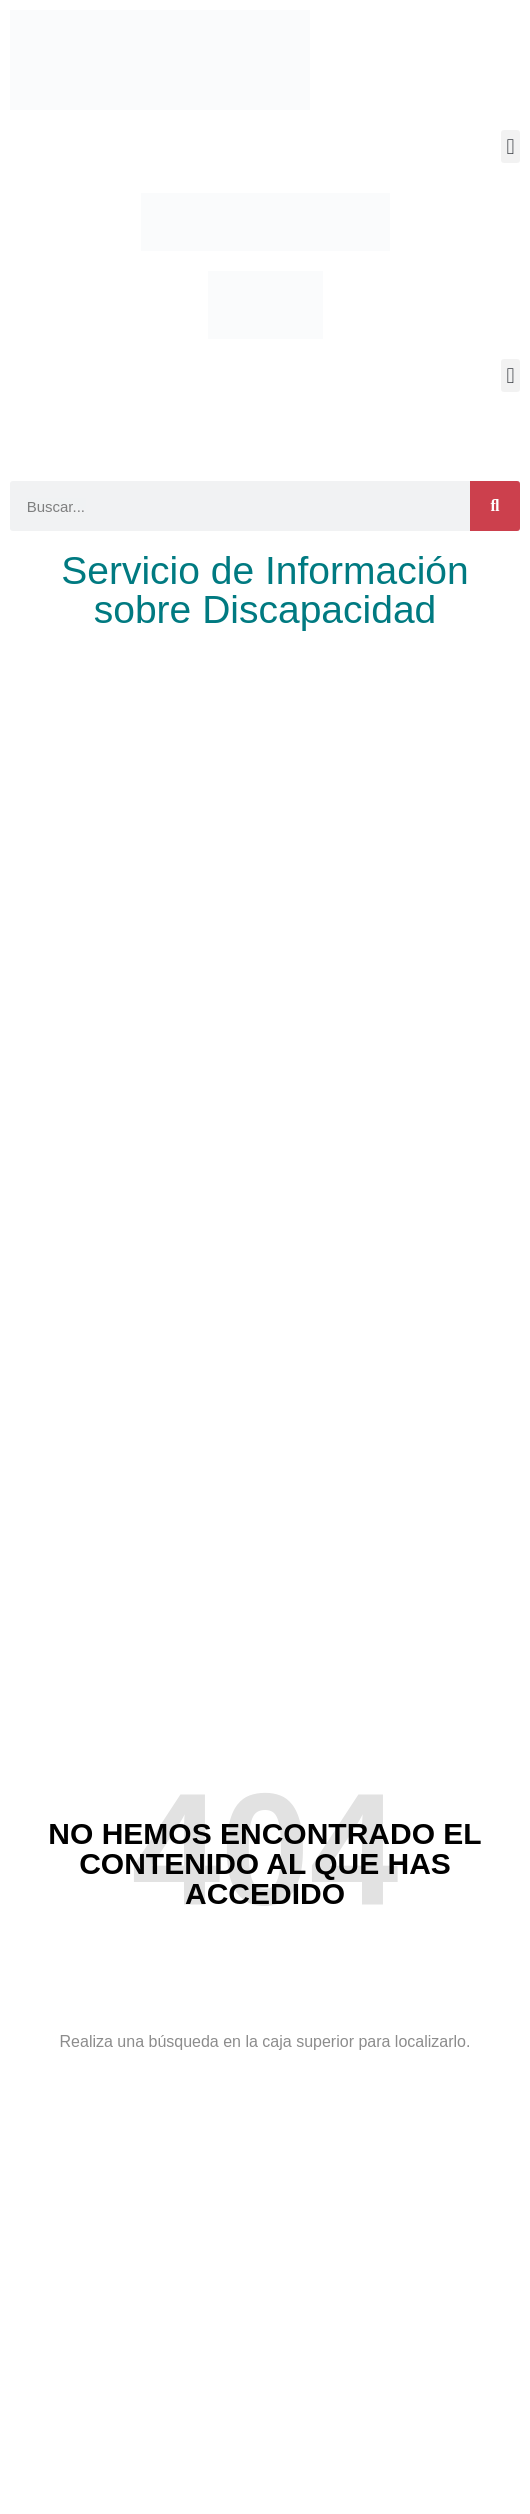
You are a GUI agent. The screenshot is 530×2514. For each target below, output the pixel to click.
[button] (510, 146)
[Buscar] (495, 506)
